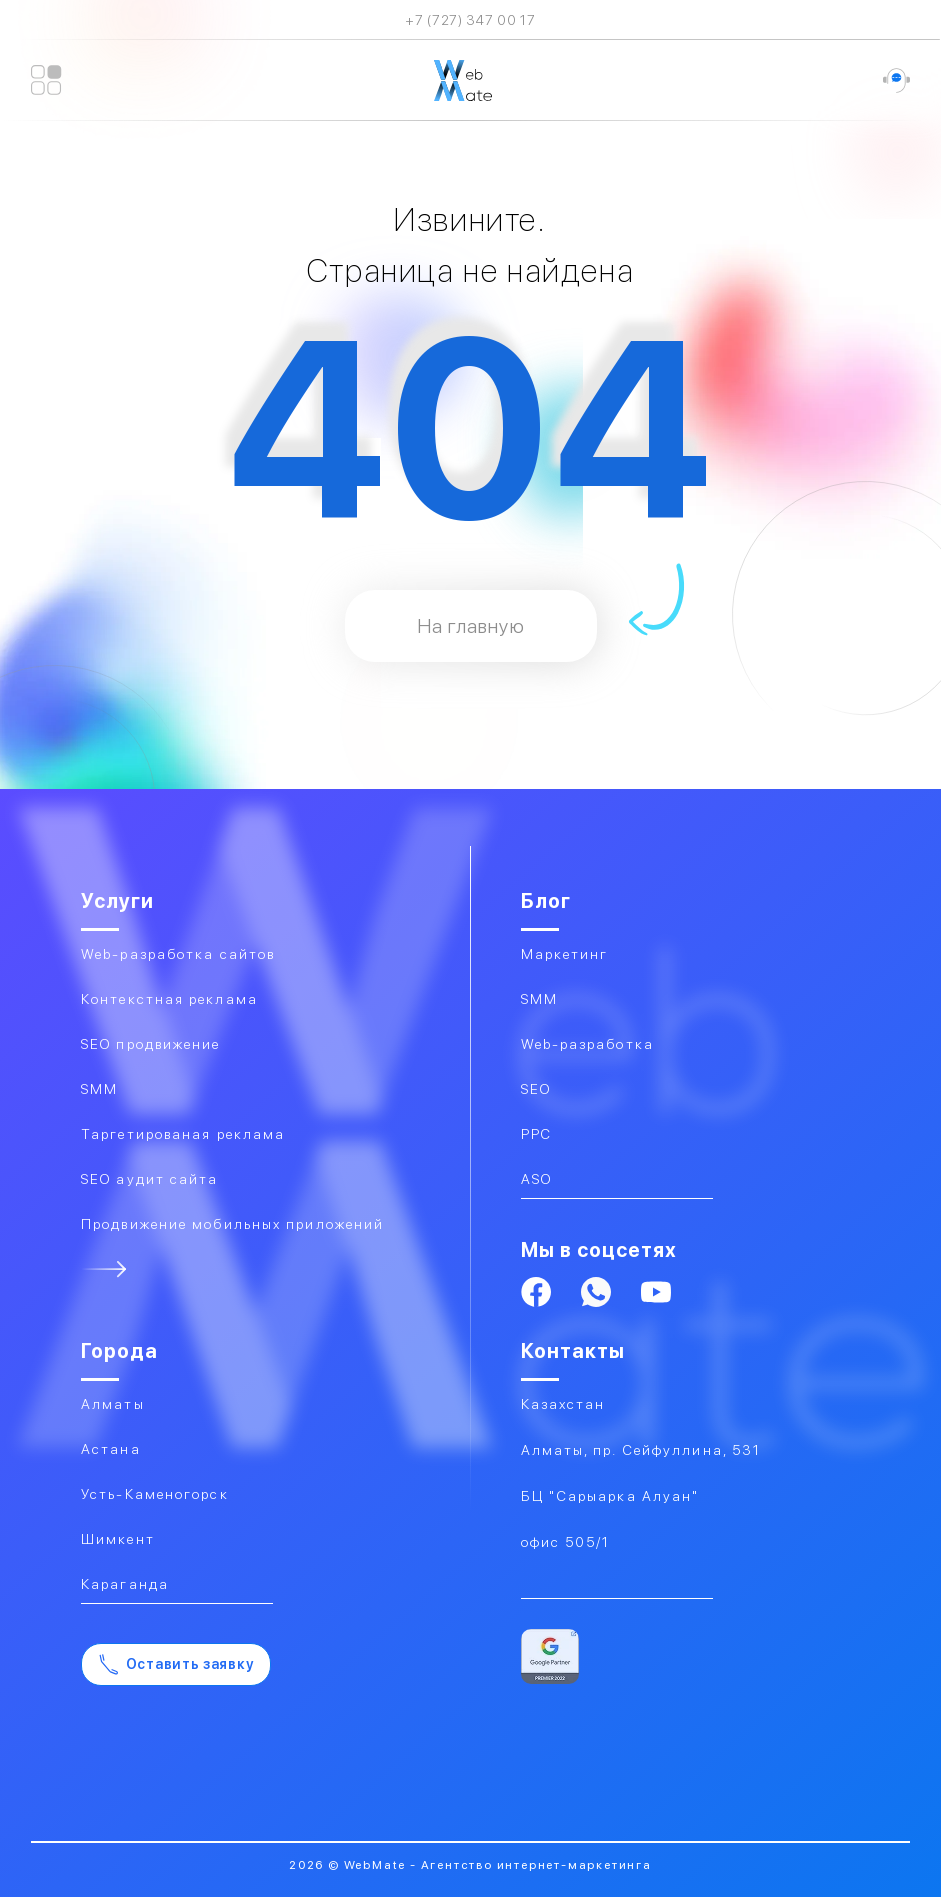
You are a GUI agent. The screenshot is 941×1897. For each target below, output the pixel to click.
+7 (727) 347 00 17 (470, 20)
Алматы (113, 1404)
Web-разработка (587, 1044)
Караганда (125, 1584)
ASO (536, 1179)
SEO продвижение (151, 1044)
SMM (539, 999)
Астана (111, 1449)
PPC (536, 1134)
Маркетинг (565, 954)
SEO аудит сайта (150, 1179)
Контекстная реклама (169, 999)
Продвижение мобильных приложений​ (232, 1224)
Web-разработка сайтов (178, 954)
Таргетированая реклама (183, 1134)
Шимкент (118, 1539)
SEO (536, 1089)
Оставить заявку (176, 1664)
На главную (471, 626)
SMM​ (99, 1089)
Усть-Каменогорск (155, 1494)
